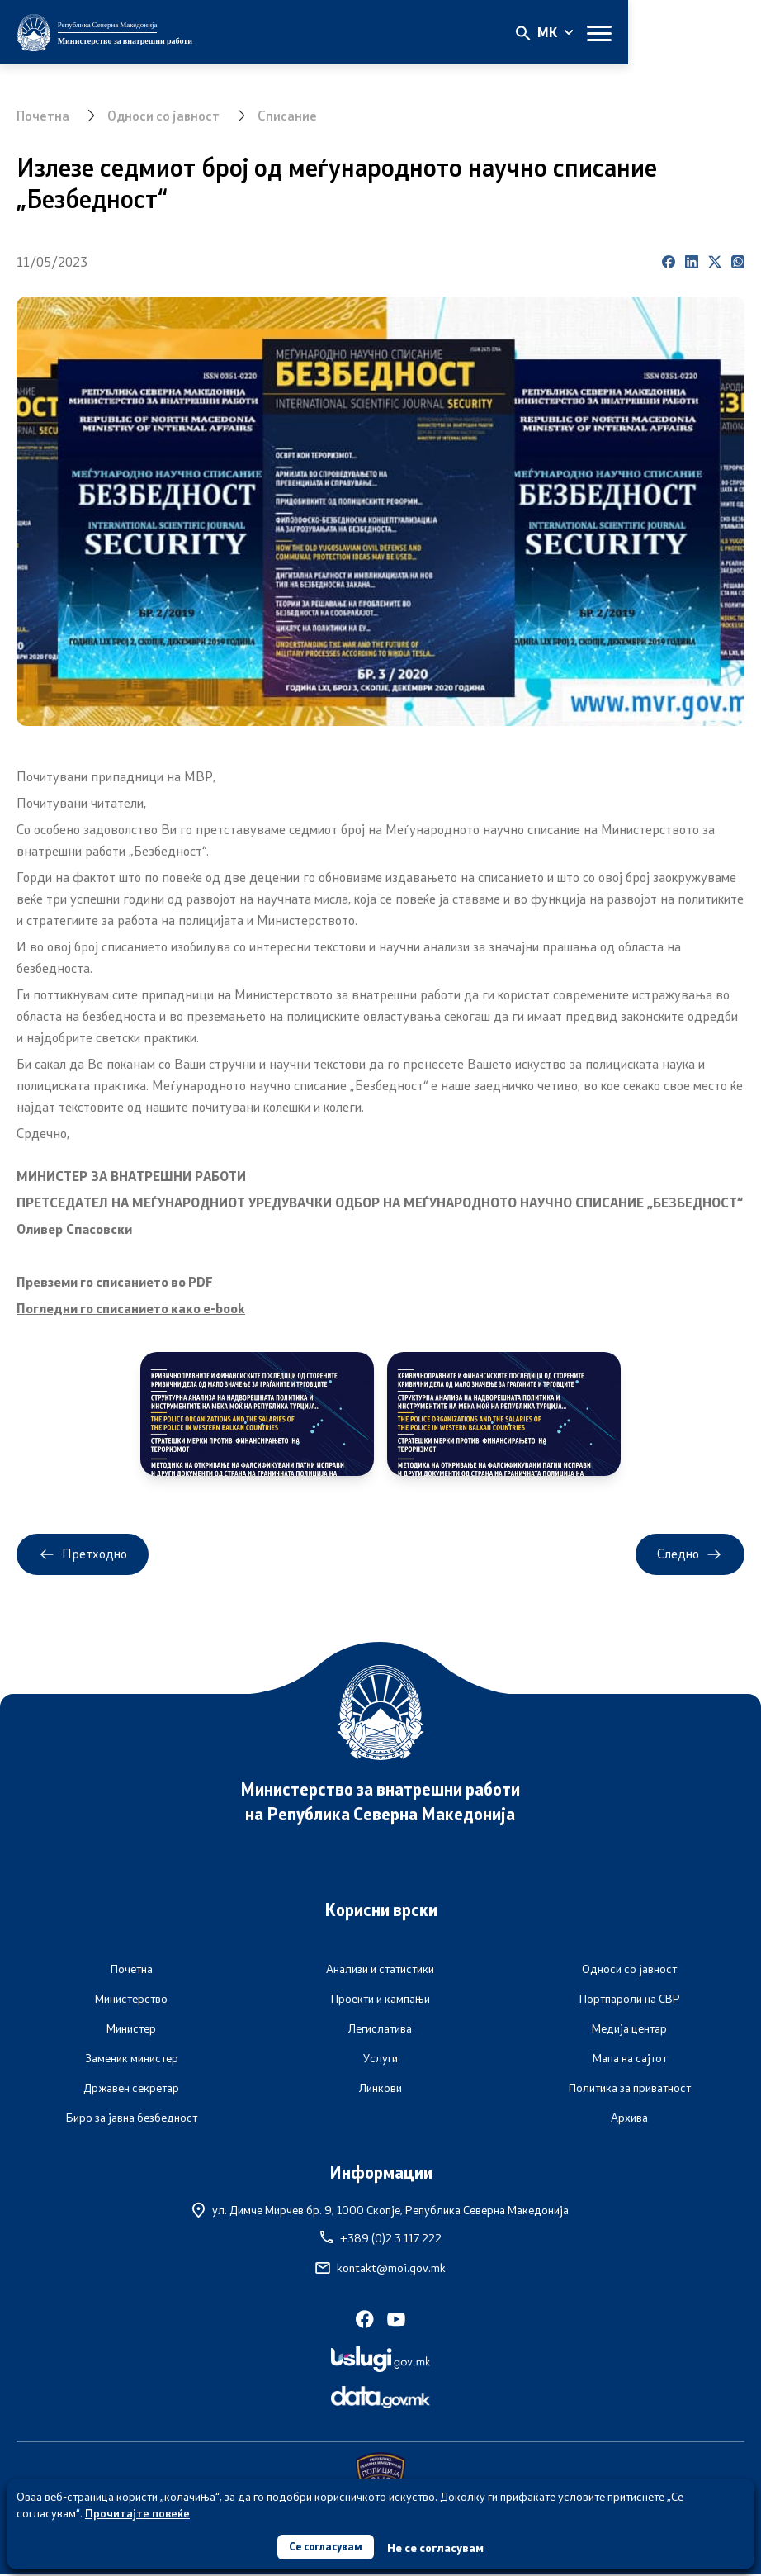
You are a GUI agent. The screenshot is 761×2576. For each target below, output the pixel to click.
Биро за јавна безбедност (131, 2119)
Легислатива (380, 2030)
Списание (290, 115)
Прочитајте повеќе (137, 2511)
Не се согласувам (439, 2547)
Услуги (380, 2059)
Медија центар (629, 2030)
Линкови (380, 2089)
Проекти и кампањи (380, 2000)
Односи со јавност (165, 115)
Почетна (43, 115)
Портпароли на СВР (629, 2000)
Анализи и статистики (380, 1970)
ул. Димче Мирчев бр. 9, (380, 2211)
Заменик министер (131, 2059)
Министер (131, 2030)
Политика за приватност (630, 2089)
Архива (629, 2119)
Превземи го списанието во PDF (116, 1281)
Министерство (131, 2000)
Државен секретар (131, 2089)
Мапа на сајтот (630, 2059)
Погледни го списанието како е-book (132, 1307)
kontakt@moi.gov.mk (380, 2269)
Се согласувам (326, 2546)
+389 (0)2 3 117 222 (381, 2239)
